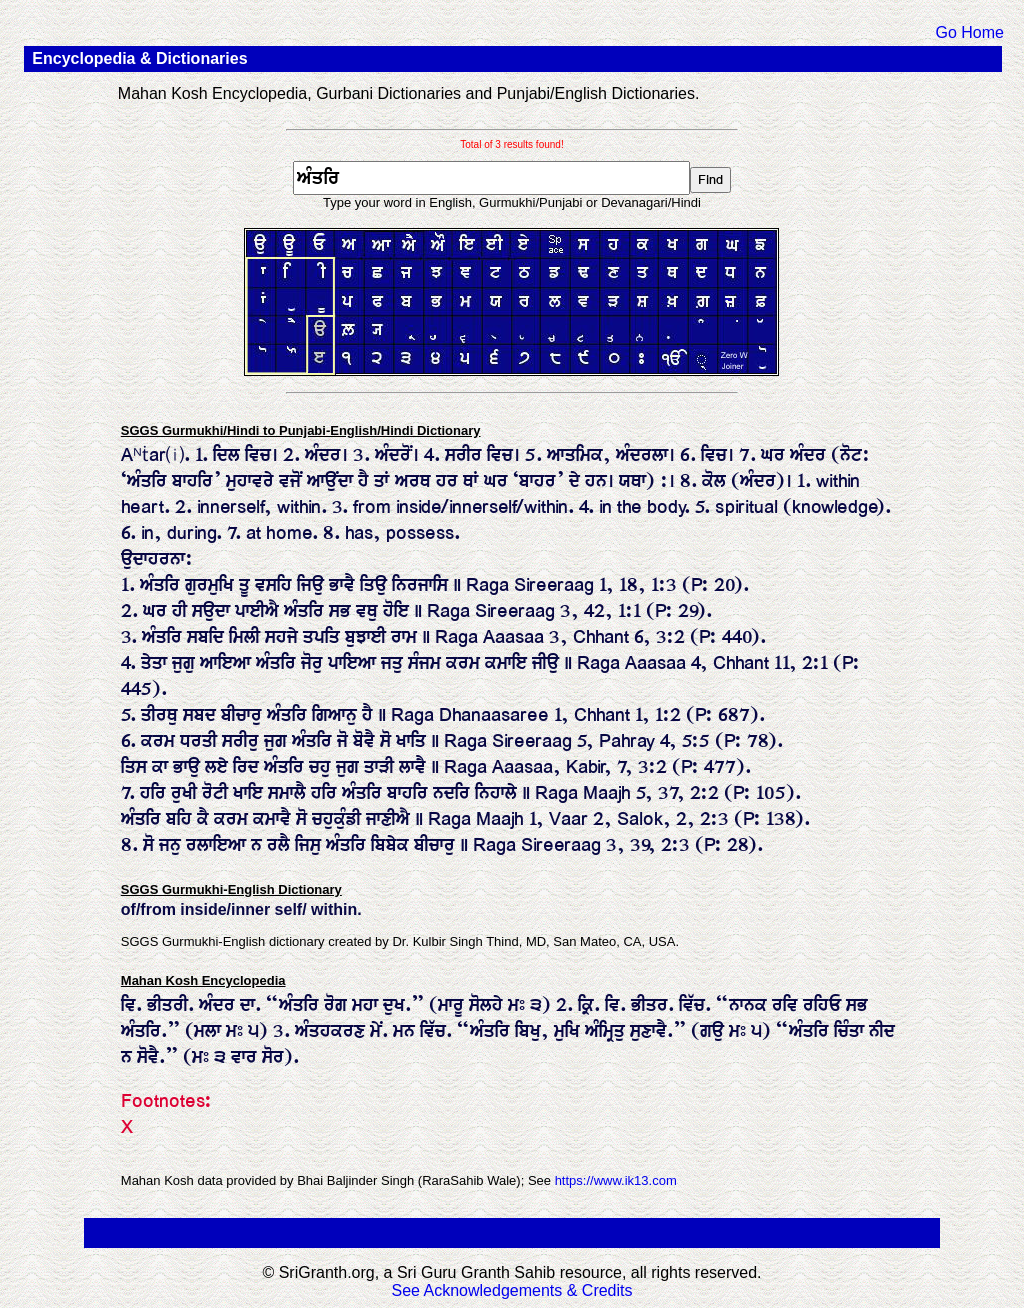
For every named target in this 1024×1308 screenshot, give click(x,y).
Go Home (969, 32)
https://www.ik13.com (616, 1180)
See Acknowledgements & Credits (511, 1290)
